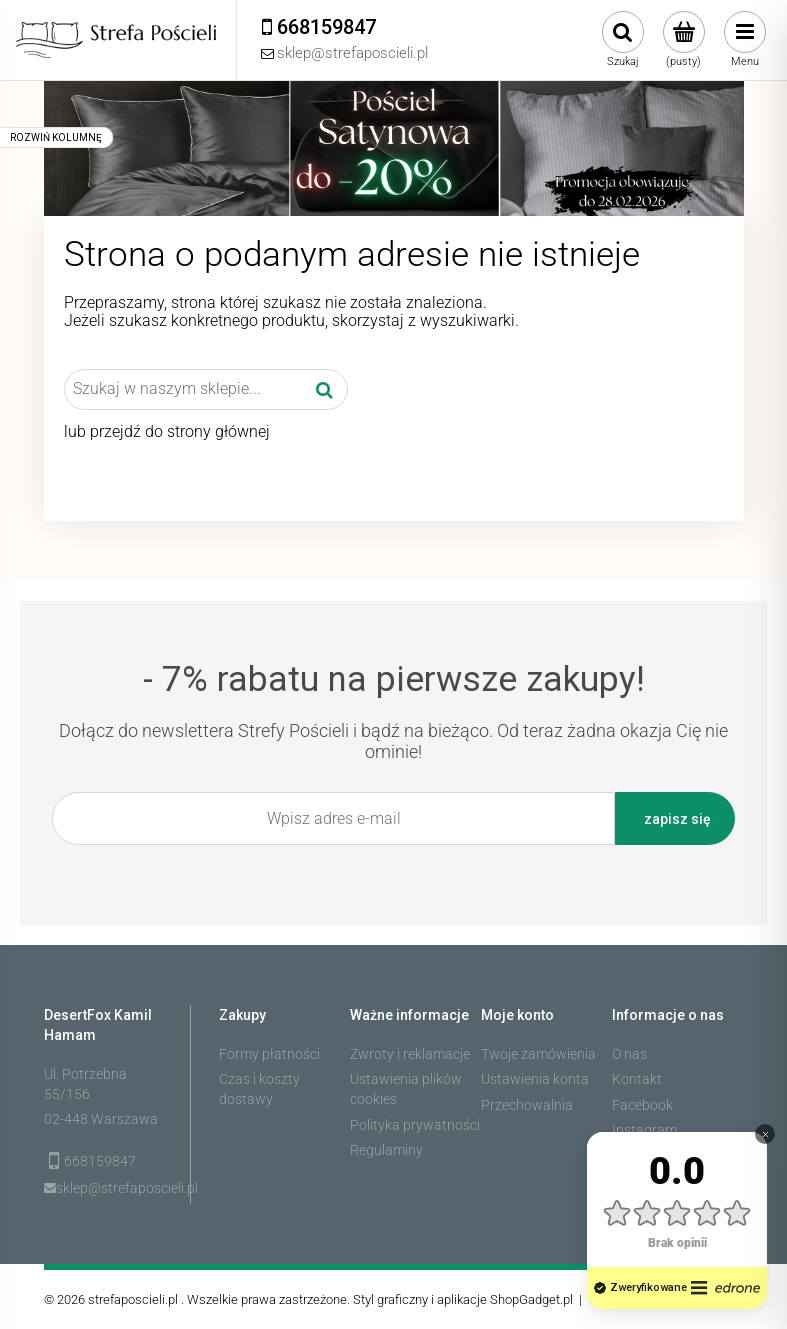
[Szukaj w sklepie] (183, 389)
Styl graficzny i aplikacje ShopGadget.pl (463, 1299)
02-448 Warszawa (101, 1119)
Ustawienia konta (535, 1079)
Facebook (642, 1105)
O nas (629, 1054)
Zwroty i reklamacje (410, 1054)
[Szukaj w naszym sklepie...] (324, 389)
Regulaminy (386, 1150)
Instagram (644, 1130)
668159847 (100, 1161)
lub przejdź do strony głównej (167, 431)
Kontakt (637, 1079)
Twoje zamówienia (538, 1054)
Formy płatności (269, 1054)
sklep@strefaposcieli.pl (109, 1188)
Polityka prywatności (415, 1125)
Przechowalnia (527, 1105)
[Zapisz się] (675, 818)
